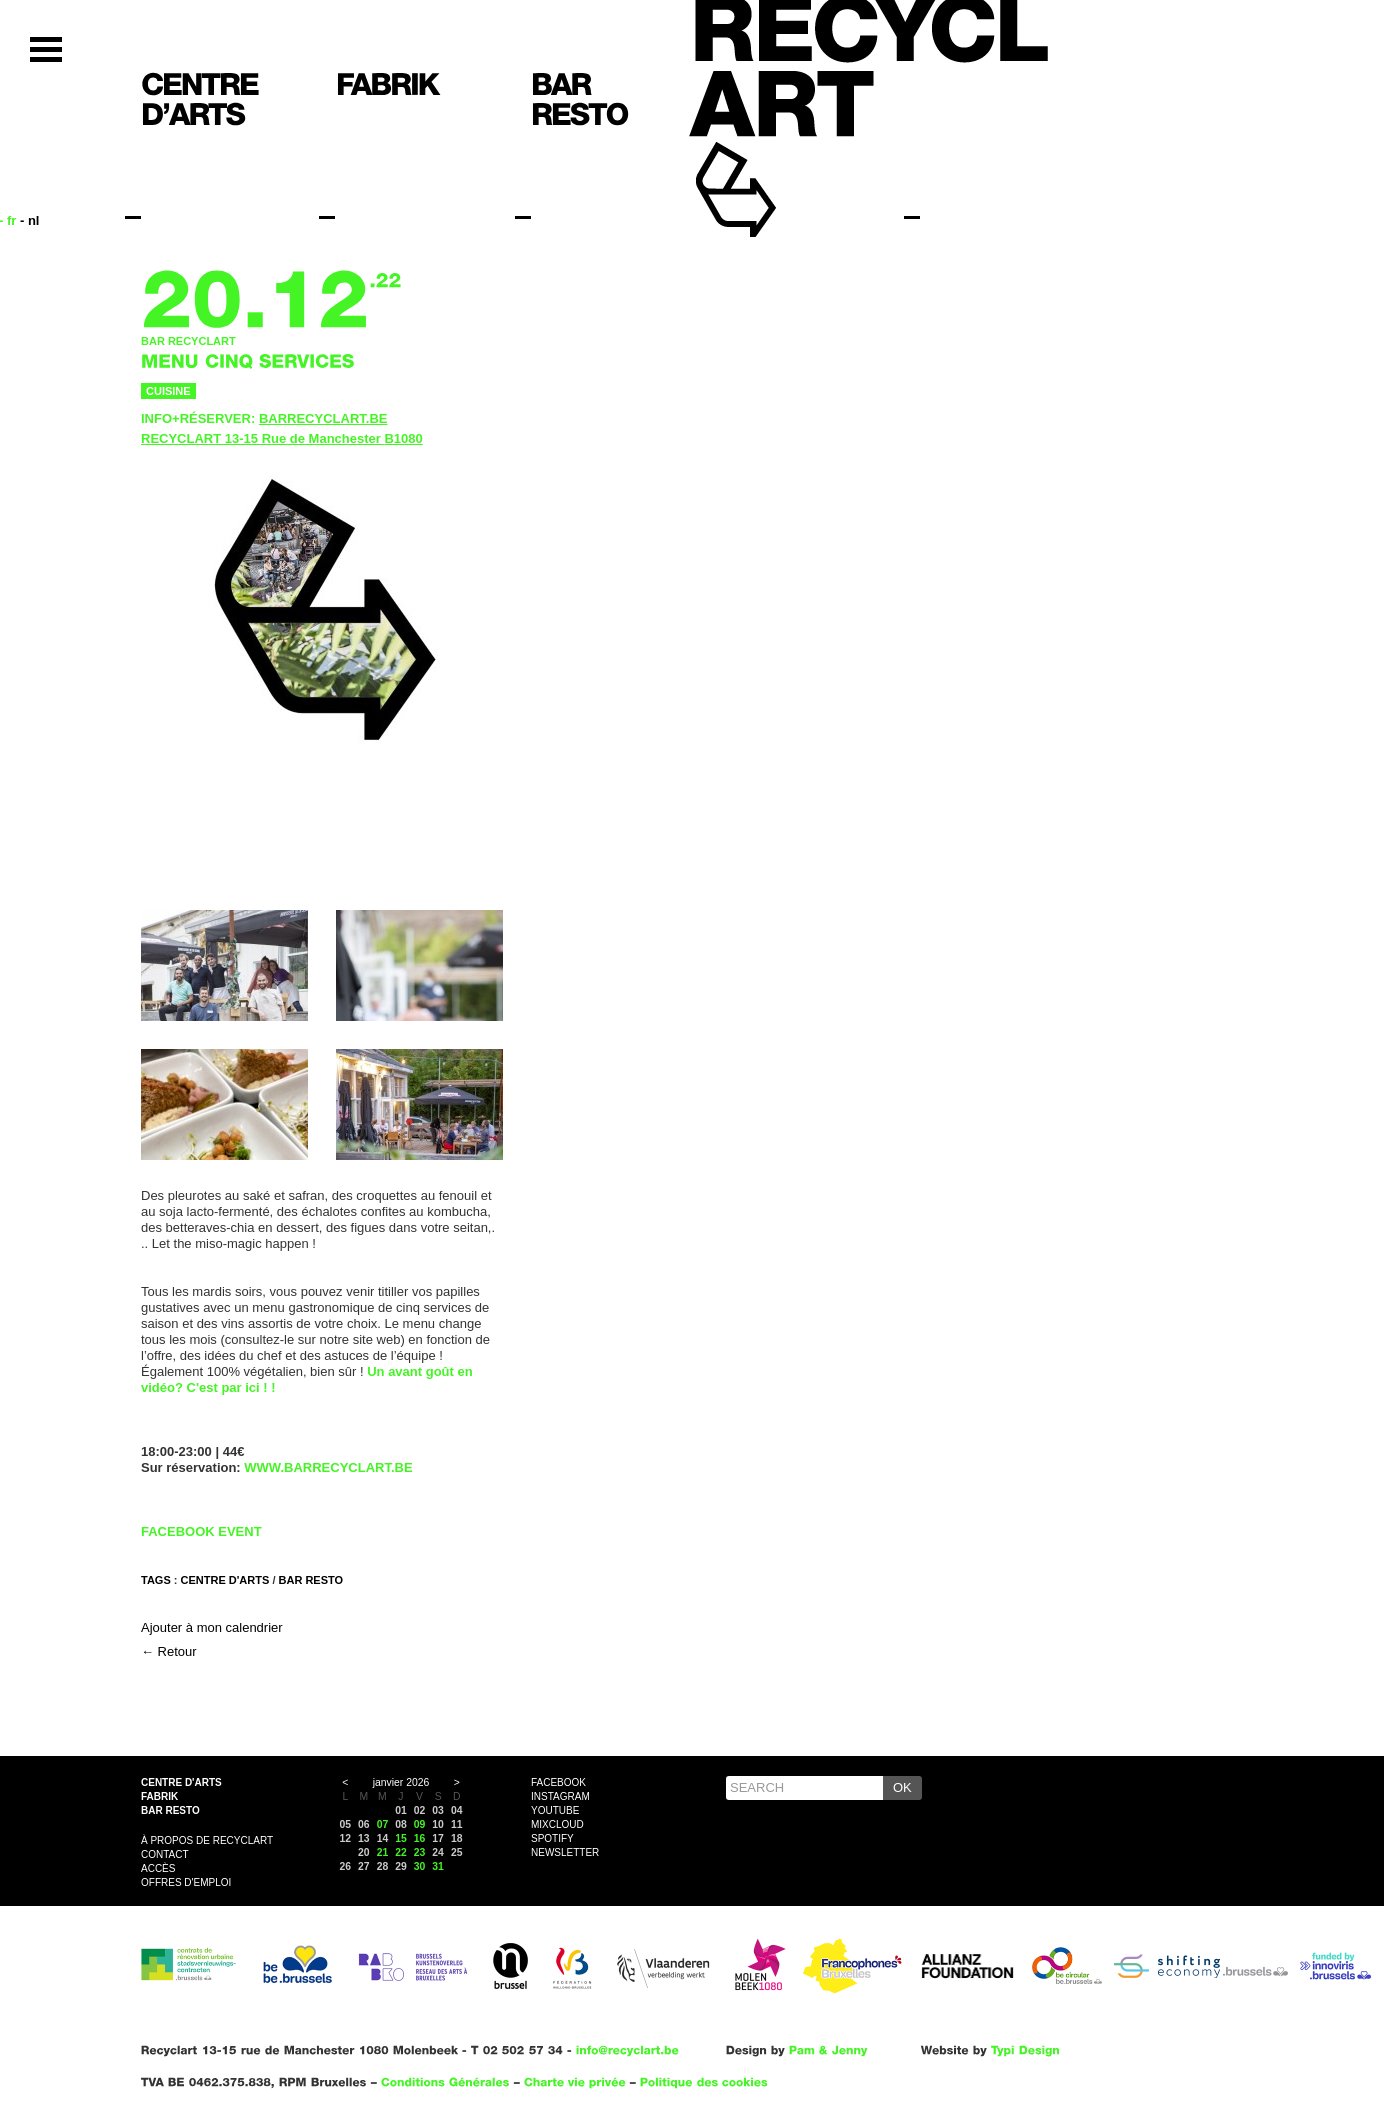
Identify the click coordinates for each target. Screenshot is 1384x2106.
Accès (158, 1868)
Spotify (552, 1838)
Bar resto (170, 1810)
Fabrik (159, 1796)
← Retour (169, 1651)
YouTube (555, 1810)
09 (420, 1824)
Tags (156, 1580)
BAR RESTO (311, 1580)
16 (420, 1838)
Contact (165, 1854)
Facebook (558, 1782)
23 (420, 1852)
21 (383, 1852)
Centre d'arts (181, 1782)
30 (420, 1866)
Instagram (560, 1796)
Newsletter (565, 1852)
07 (383, 1824)
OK (902, 1787)
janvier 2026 (401, 1782)
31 (438, 1866)
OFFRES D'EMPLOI (186, 1882)
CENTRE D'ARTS (225, 1580)
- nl (30, 220)
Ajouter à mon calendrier (212, 1627)
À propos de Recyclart (207, 1840)
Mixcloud (557, 1824)
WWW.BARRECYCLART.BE (328, 1467)
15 (401, 1838)
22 (401, 1852)
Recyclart (781, 158)
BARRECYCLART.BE (323, 418)
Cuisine (168, 391)
